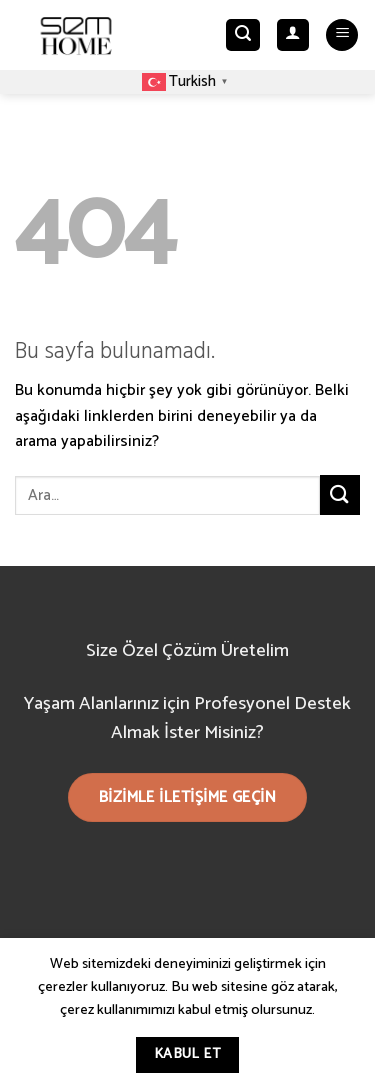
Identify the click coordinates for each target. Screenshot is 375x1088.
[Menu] (342, 35)
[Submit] (340, 494)
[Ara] (243, 35)
